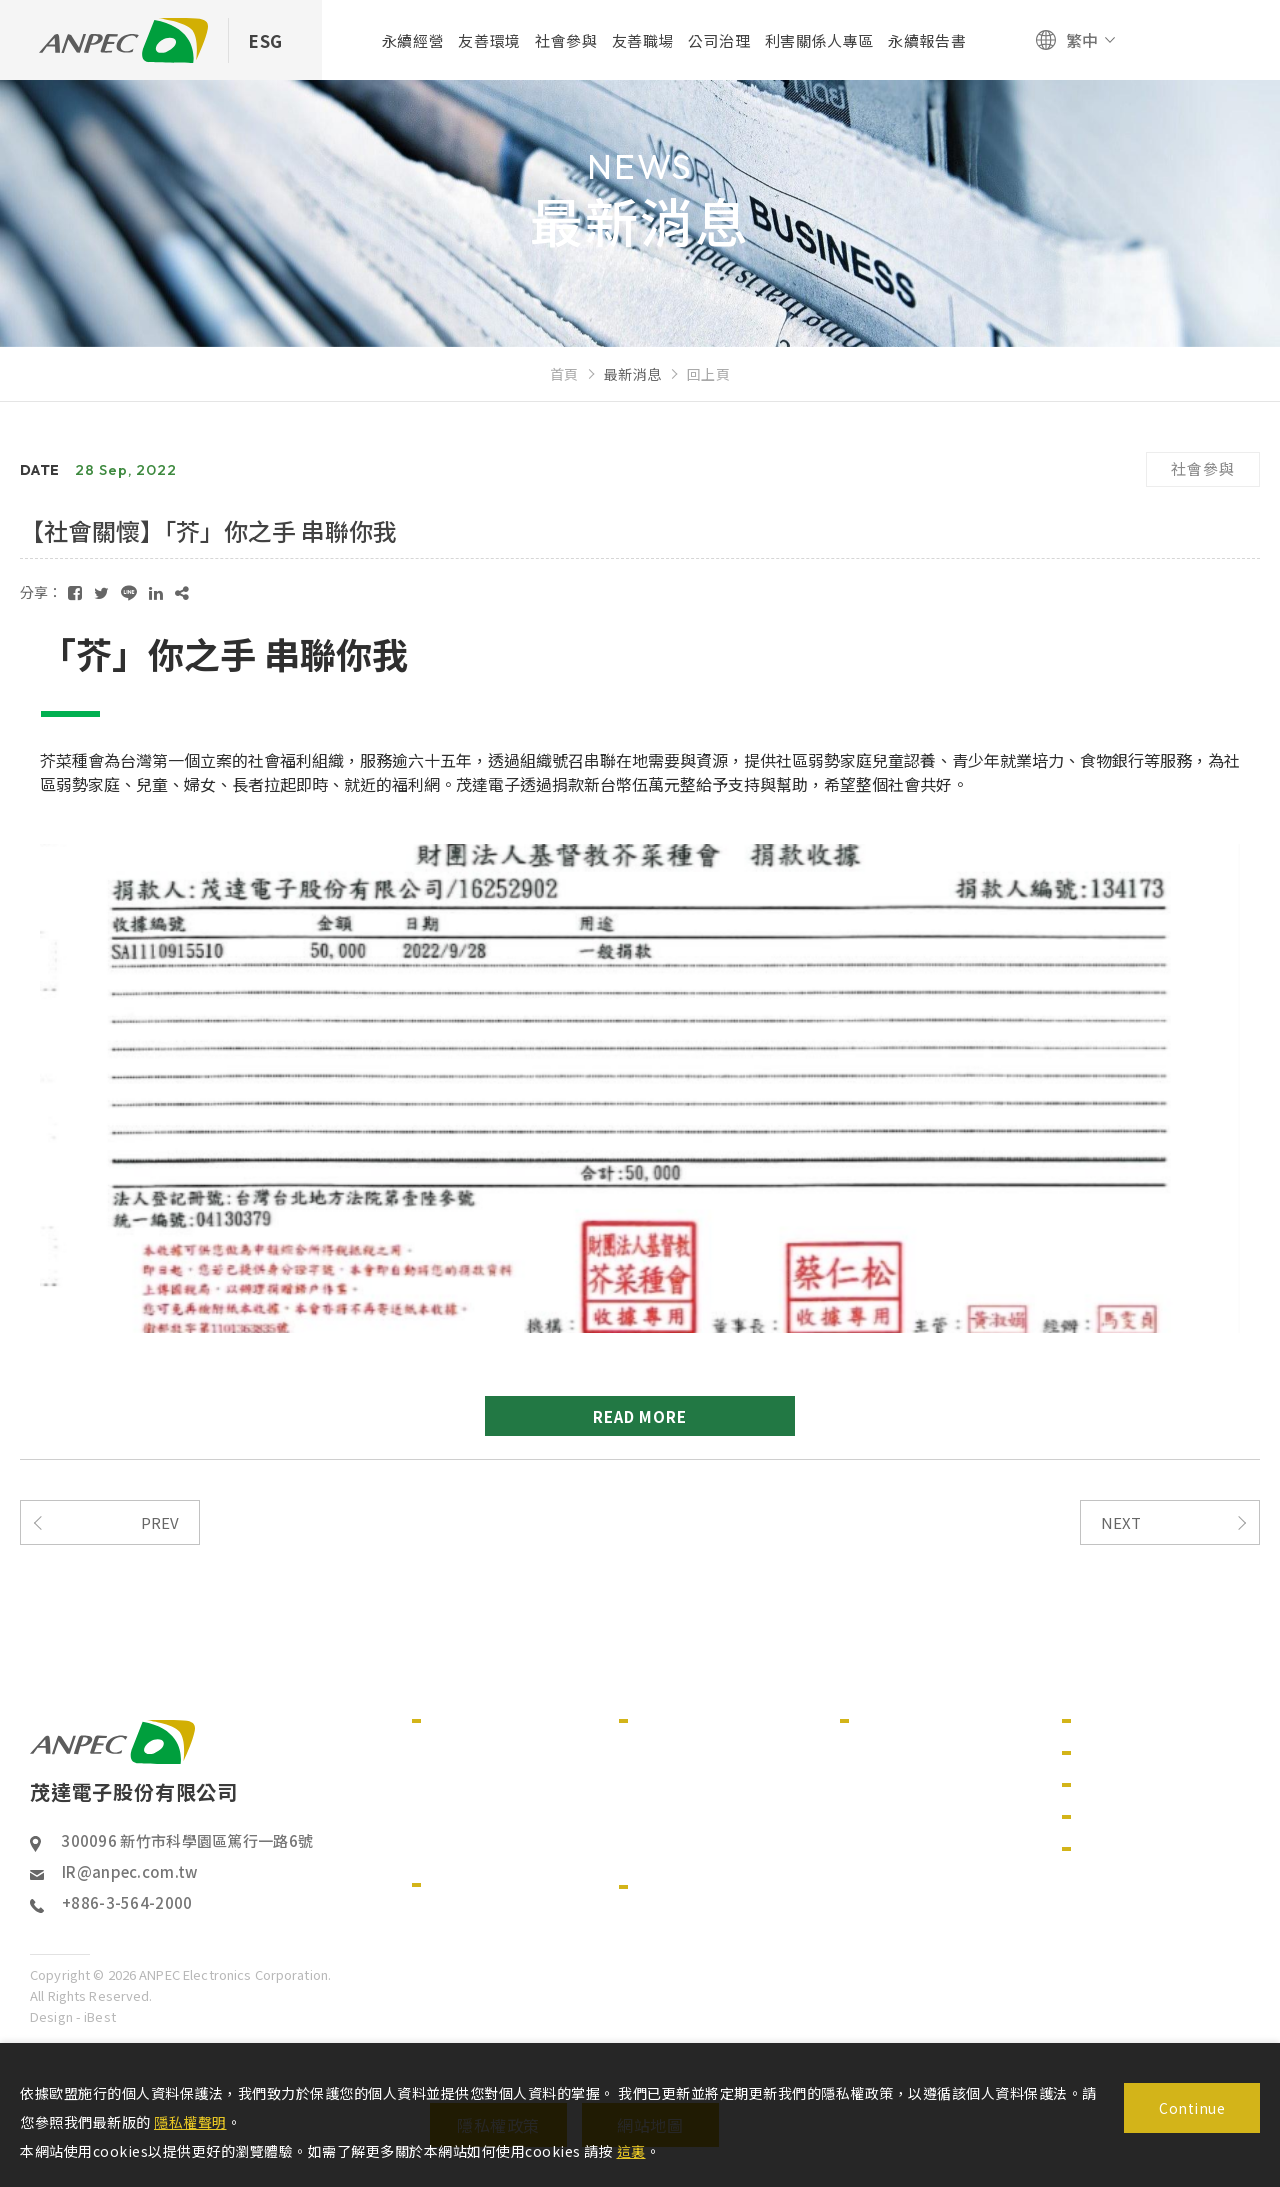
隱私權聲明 (190, 2122)
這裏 (631, 2151)
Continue (1192, 2108)
